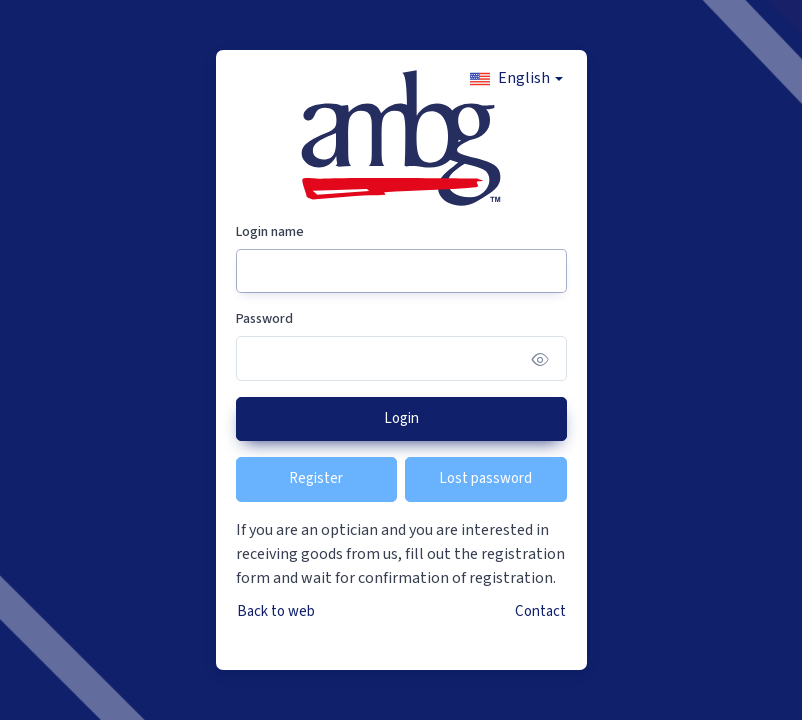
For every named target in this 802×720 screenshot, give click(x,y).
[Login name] (401, 271)
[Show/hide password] (540, 358)
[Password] (401, 358)
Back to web (276, 611)
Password (264, 319)
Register (316, 478)
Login (401, 418)
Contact (540, 611)
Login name (270, 232)
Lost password (485, 478)
